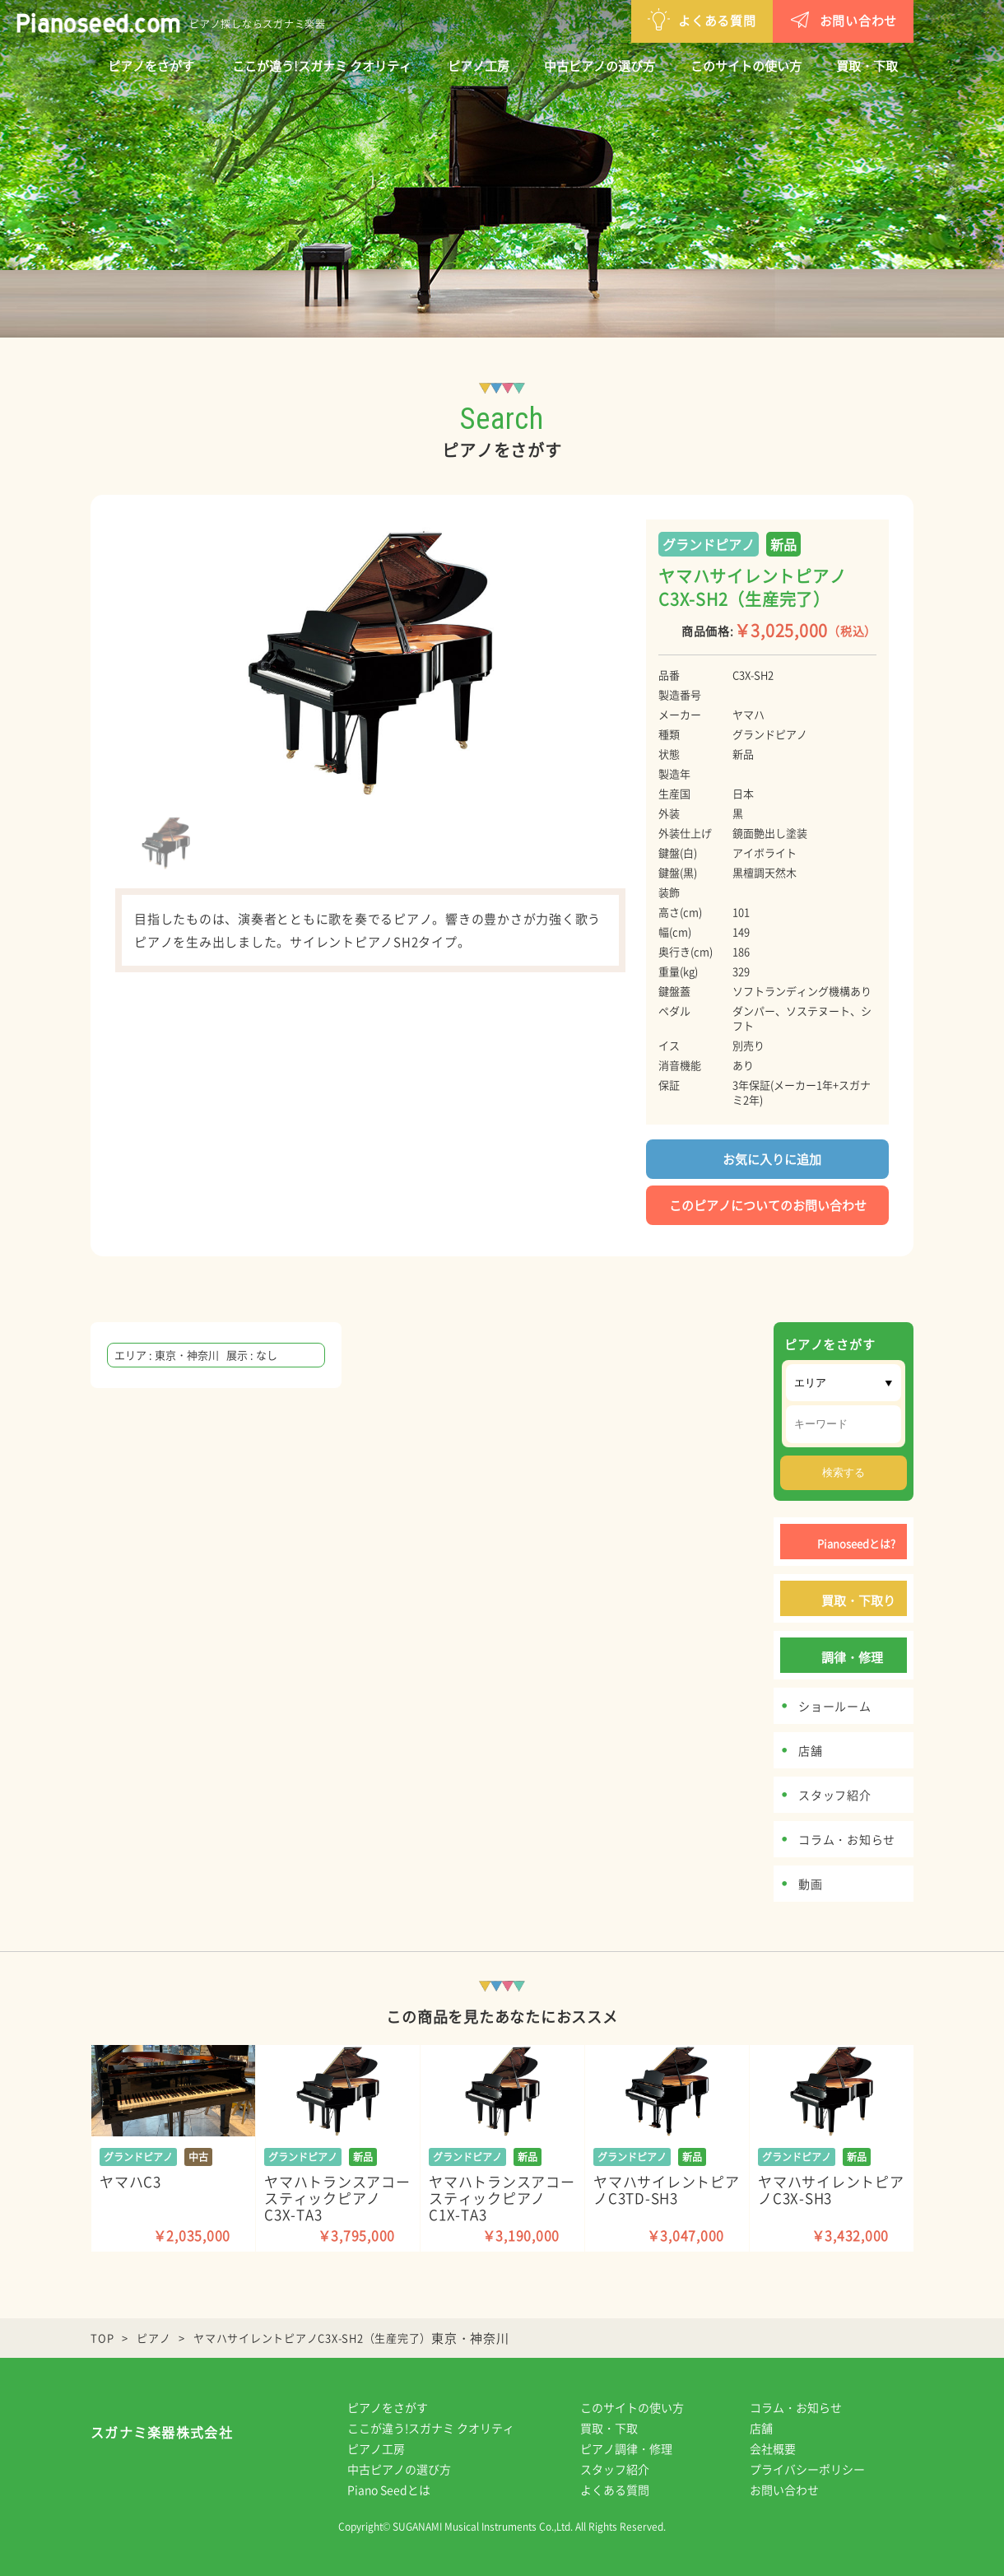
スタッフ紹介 (626, 2469)
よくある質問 (616, 19)
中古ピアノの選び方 (599, 66)
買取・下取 (867, 66)
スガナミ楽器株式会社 (162, 2436)
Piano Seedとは (400, 2489)
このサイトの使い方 (746, 66)
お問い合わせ (758, 19)
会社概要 (784, 2448)
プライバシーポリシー (818, 2469)
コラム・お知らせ (807, 2407)
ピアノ (153, 2337)
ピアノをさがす (151, 66)
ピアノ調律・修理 (638, 2448)
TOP (102, 2337)
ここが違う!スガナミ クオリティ (321, 66)
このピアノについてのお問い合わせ (768, 1205)
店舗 (772, 2428)
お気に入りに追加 (767, 1158)
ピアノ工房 (478, 66)
